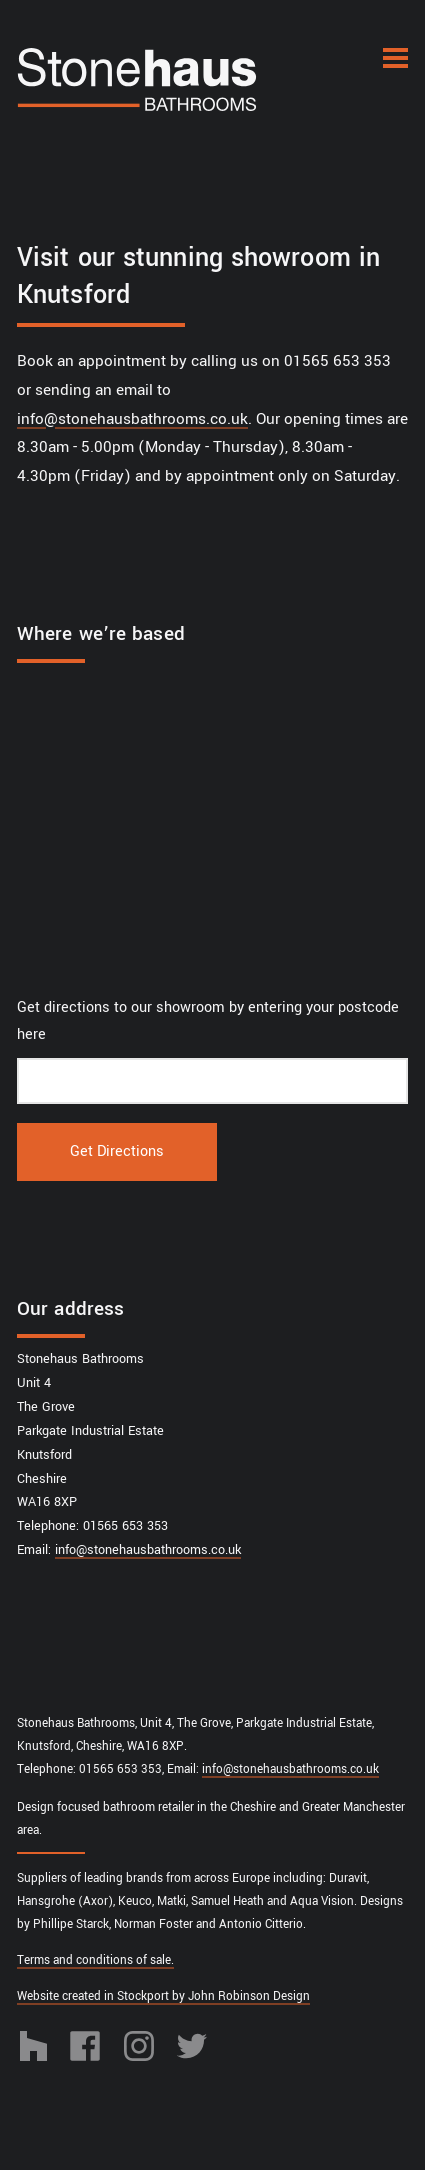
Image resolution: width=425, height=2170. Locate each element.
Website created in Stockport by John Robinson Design (163, 1996)
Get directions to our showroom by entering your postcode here (208, 1021)
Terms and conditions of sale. (95, 1960)
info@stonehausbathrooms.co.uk (132, 419)
